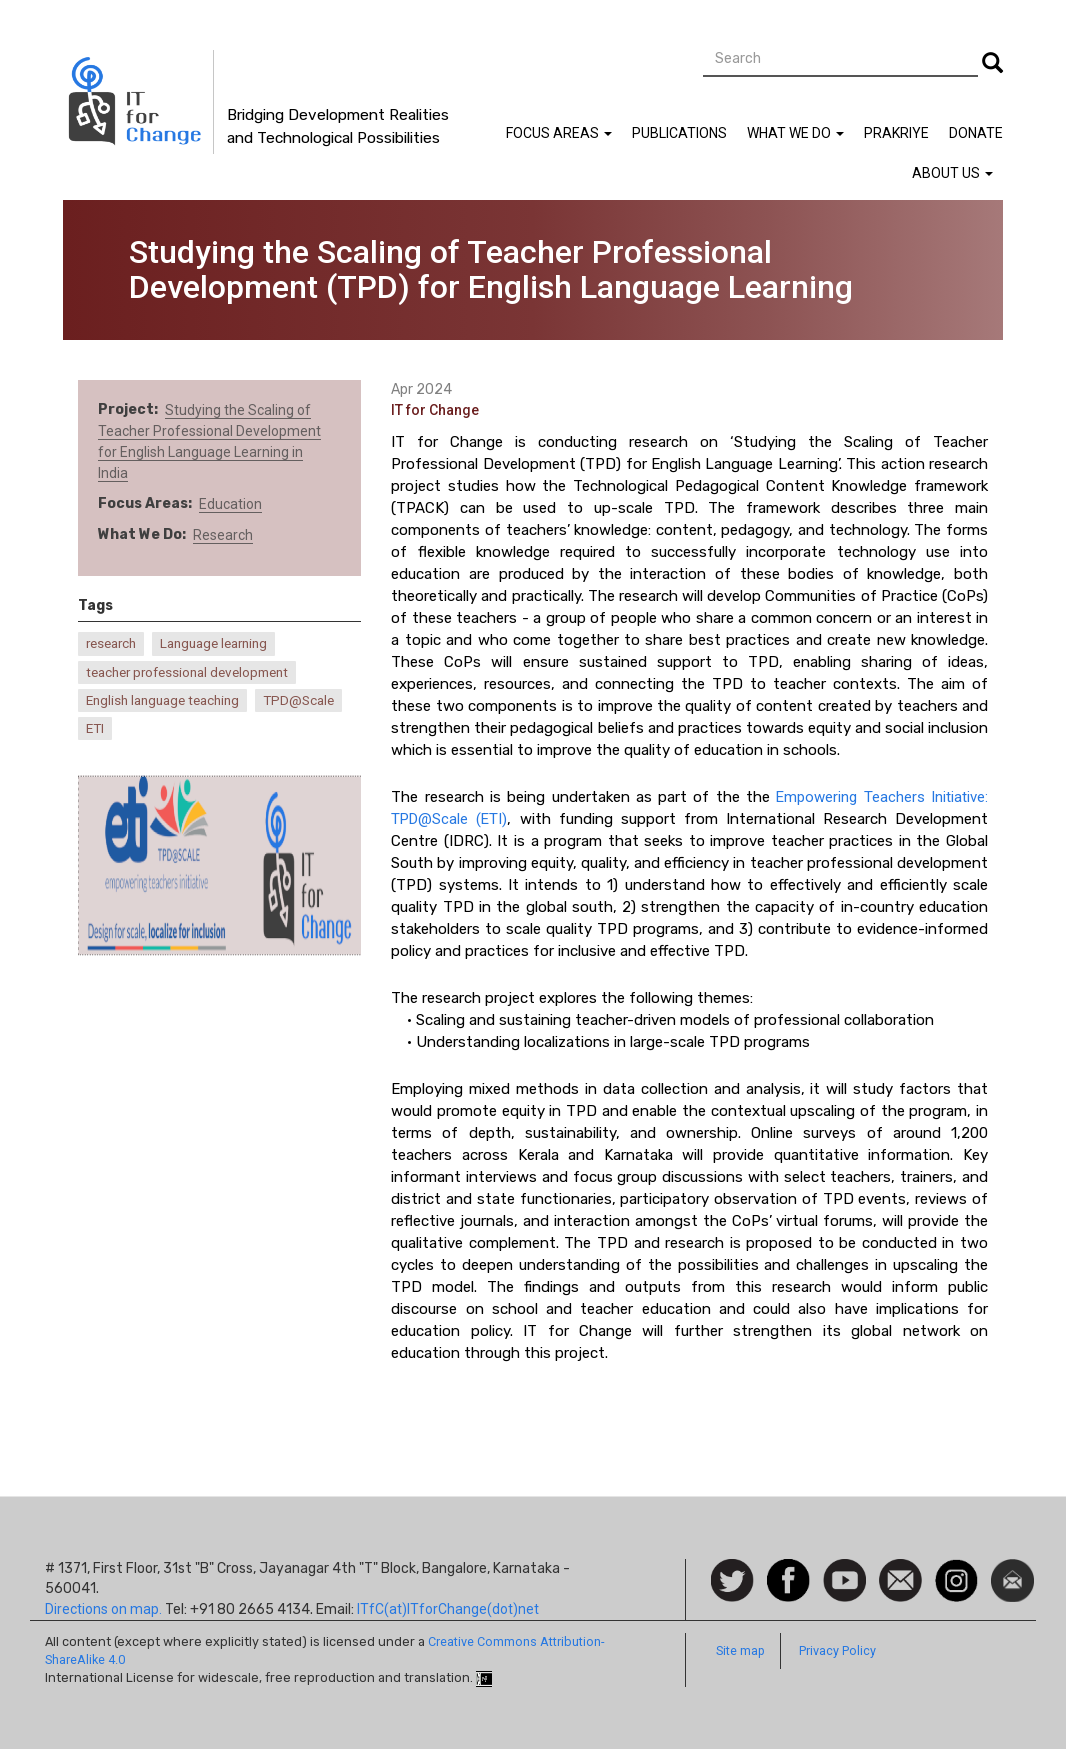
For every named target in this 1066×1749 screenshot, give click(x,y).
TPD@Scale (298, 700)
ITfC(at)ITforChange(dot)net (448, 1609)
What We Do (795, 133)
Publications (679, 133)
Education (230, 504)
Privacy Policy (837, 1650)
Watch (843, 1569)
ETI (95, 728)
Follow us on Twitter (732, 1581)
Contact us (900, 1579)
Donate (976, 133)
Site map (740, 1650)
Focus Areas (559, 133)
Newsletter (1012, 1569)
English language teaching (162, 700)
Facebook (788, 1569)
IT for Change (435, 410)
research (111, 643)
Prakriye (896, 133)
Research (223, 535)
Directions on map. (103, 1609)
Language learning (213, 643)
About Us (952, 173)
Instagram (956, 1569)
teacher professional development (187, 672)
